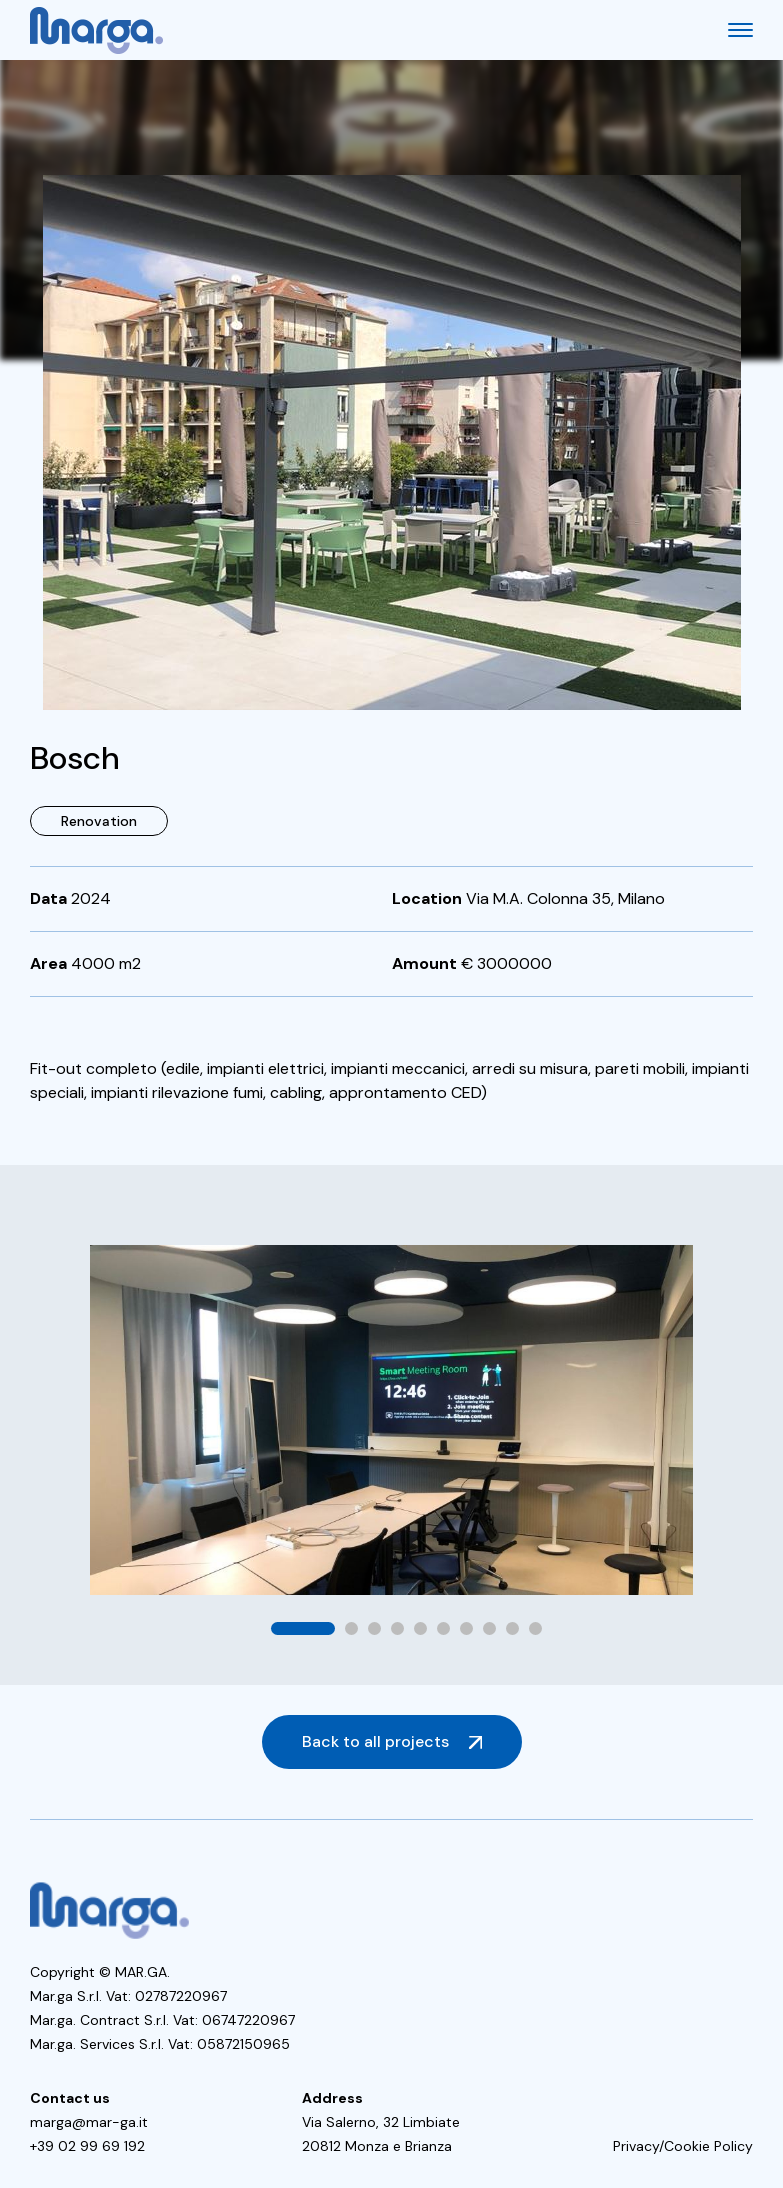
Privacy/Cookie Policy (683, 2146)
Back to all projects (375, 1741)
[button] (303, 1628)
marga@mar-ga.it (89, 2122)
